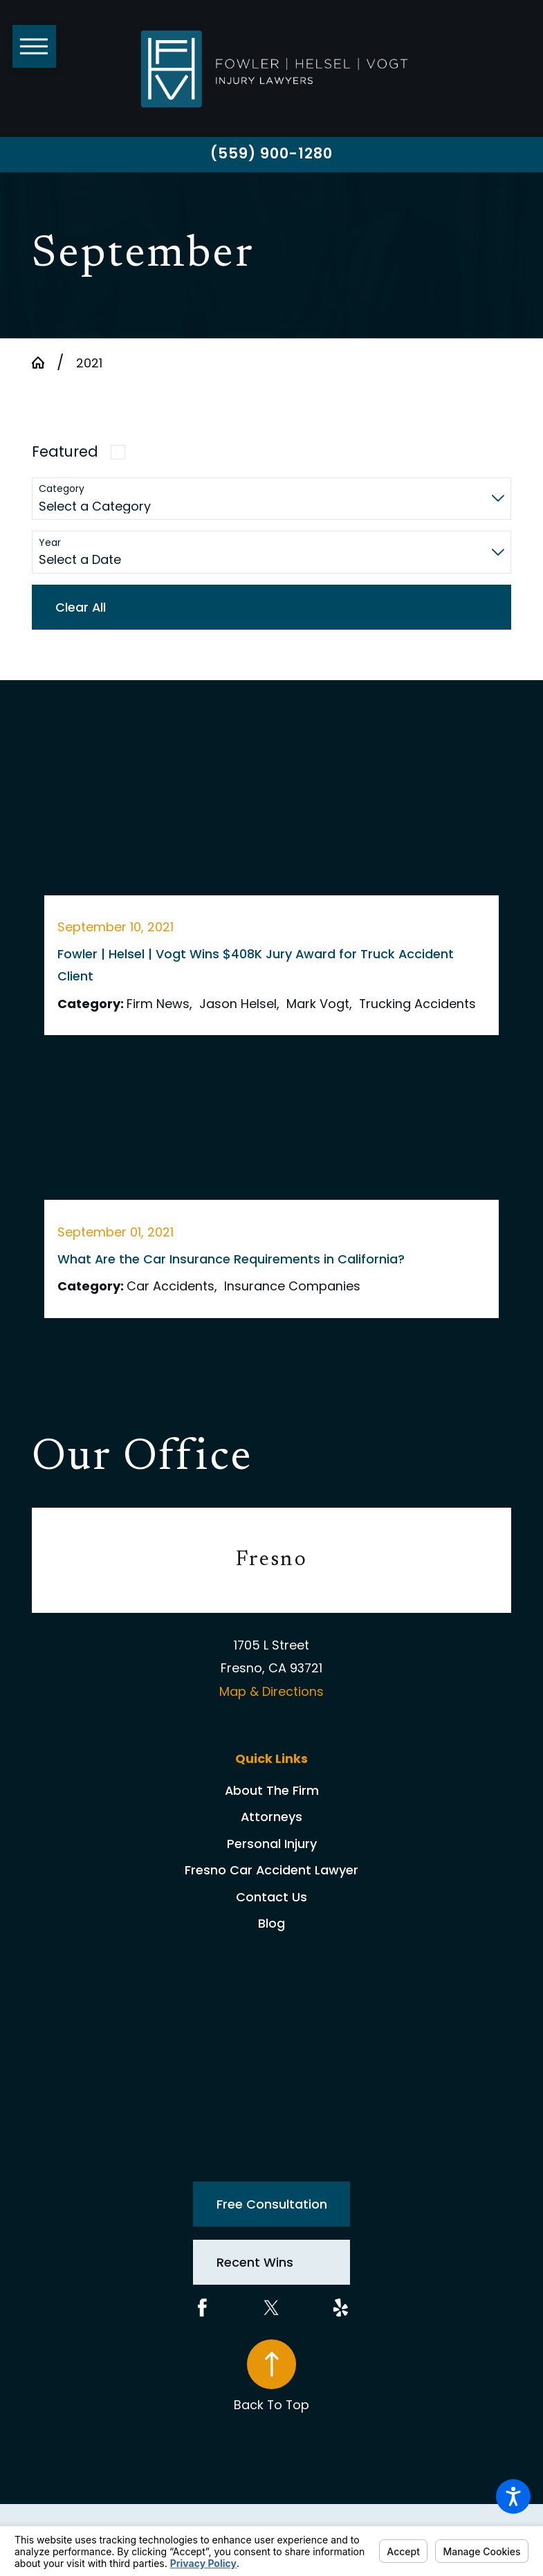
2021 (89, 363)
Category (61, 489)
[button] (513, 2496)
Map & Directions (271, 1691)
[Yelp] (340, 2308)
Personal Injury (272, 1843)
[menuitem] (271, 1791)
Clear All (80, 607)
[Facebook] (202, 2308)
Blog (271, 1923)
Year (50, 543)
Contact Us (271, 1897)
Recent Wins (255, 2262)
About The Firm (272, 1790)
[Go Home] (44, 362)
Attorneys (271, 1816)
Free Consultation (272, 2204)
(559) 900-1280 (271, 153)
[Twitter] (271, 2308)
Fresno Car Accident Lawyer (271, 1870)
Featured (65, 451)
